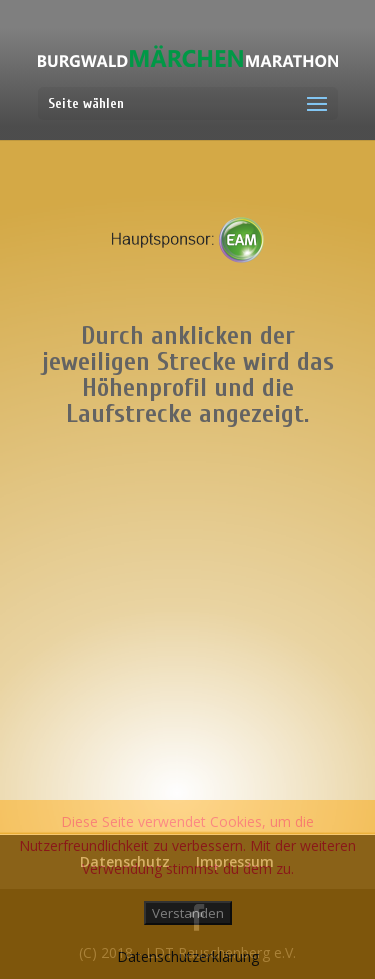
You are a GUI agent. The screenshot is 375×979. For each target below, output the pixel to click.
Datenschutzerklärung (188, 956)
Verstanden (188, 913)
